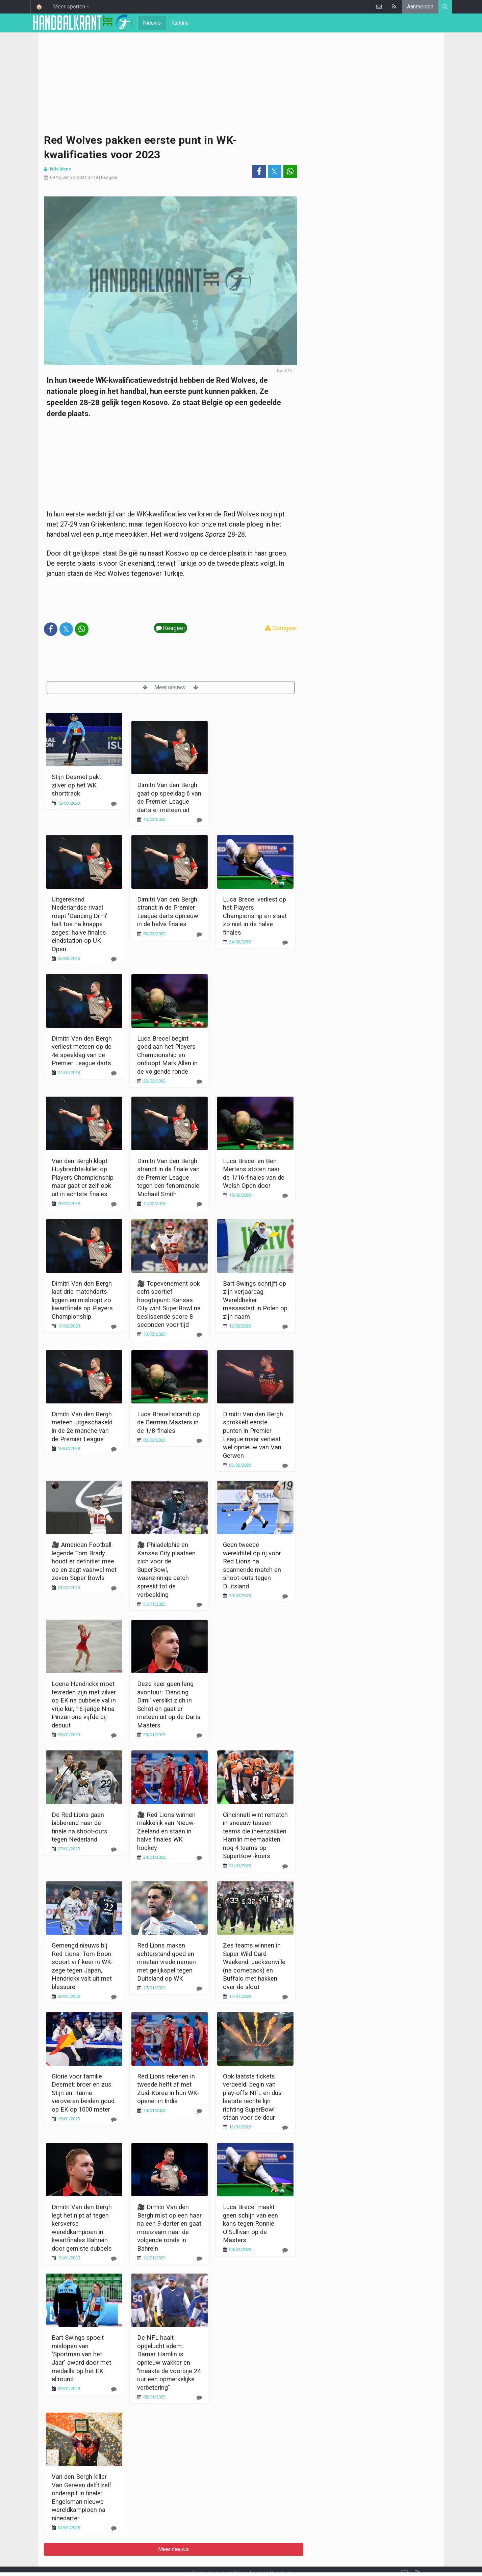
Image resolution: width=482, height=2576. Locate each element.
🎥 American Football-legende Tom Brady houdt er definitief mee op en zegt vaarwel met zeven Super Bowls (84, 1561)
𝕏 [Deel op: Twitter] (274, 171)
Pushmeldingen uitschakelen (303, 2562)
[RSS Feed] (418, 2555)
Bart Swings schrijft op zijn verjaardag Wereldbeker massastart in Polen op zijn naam (255, 1300)
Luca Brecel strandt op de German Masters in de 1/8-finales (168, 1422)
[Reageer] (114, 804)
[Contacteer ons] (404, 2555)
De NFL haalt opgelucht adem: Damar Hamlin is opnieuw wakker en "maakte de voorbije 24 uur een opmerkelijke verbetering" (169, 2362)
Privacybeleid (248, 2554)
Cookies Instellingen (237, 2562)
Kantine (180, 23)
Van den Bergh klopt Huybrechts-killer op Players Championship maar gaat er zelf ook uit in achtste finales (82, 1177)
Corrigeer (281, 628)
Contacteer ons (209, 2554)
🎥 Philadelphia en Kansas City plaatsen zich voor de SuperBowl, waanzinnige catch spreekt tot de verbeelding (166, 1569)
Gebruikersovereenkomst (175, 2562)
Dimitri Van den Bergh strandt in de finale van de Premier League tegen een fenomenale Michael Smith (168, 1177)
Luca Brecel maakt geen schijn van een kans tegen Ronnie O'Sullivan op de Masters (250, 2223)
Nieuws (152, 23)
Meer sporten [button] (69, 6)
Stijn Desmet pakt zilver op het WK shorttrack (76, 785)
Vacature (280, 2554)
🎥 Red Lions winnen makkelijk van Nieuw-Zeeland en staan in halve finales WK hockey (166, 1831)
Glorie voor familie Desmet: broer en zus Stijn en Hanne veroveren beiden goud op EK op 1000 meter (83, 2093)
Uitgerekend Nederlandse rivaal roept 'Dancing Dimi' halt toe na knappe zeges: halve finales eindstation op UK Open (79, 924)
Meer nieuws (170, 687)
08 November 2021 (68, 177)
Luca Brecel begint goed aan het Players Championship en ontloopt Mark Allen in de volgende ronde (167, 1055)
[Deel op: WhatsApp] (290, 171)
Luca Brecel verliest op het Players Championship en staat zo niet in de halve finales (255, 916)
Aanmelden (420, 6)
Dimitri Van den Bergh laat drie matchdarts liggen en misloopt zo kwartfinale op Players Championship (82, 1300)
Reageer (109, 177)
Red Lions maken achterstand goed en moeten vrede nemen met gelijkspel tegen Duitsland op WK (166, 1962)
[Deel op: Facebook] (259, 171)
